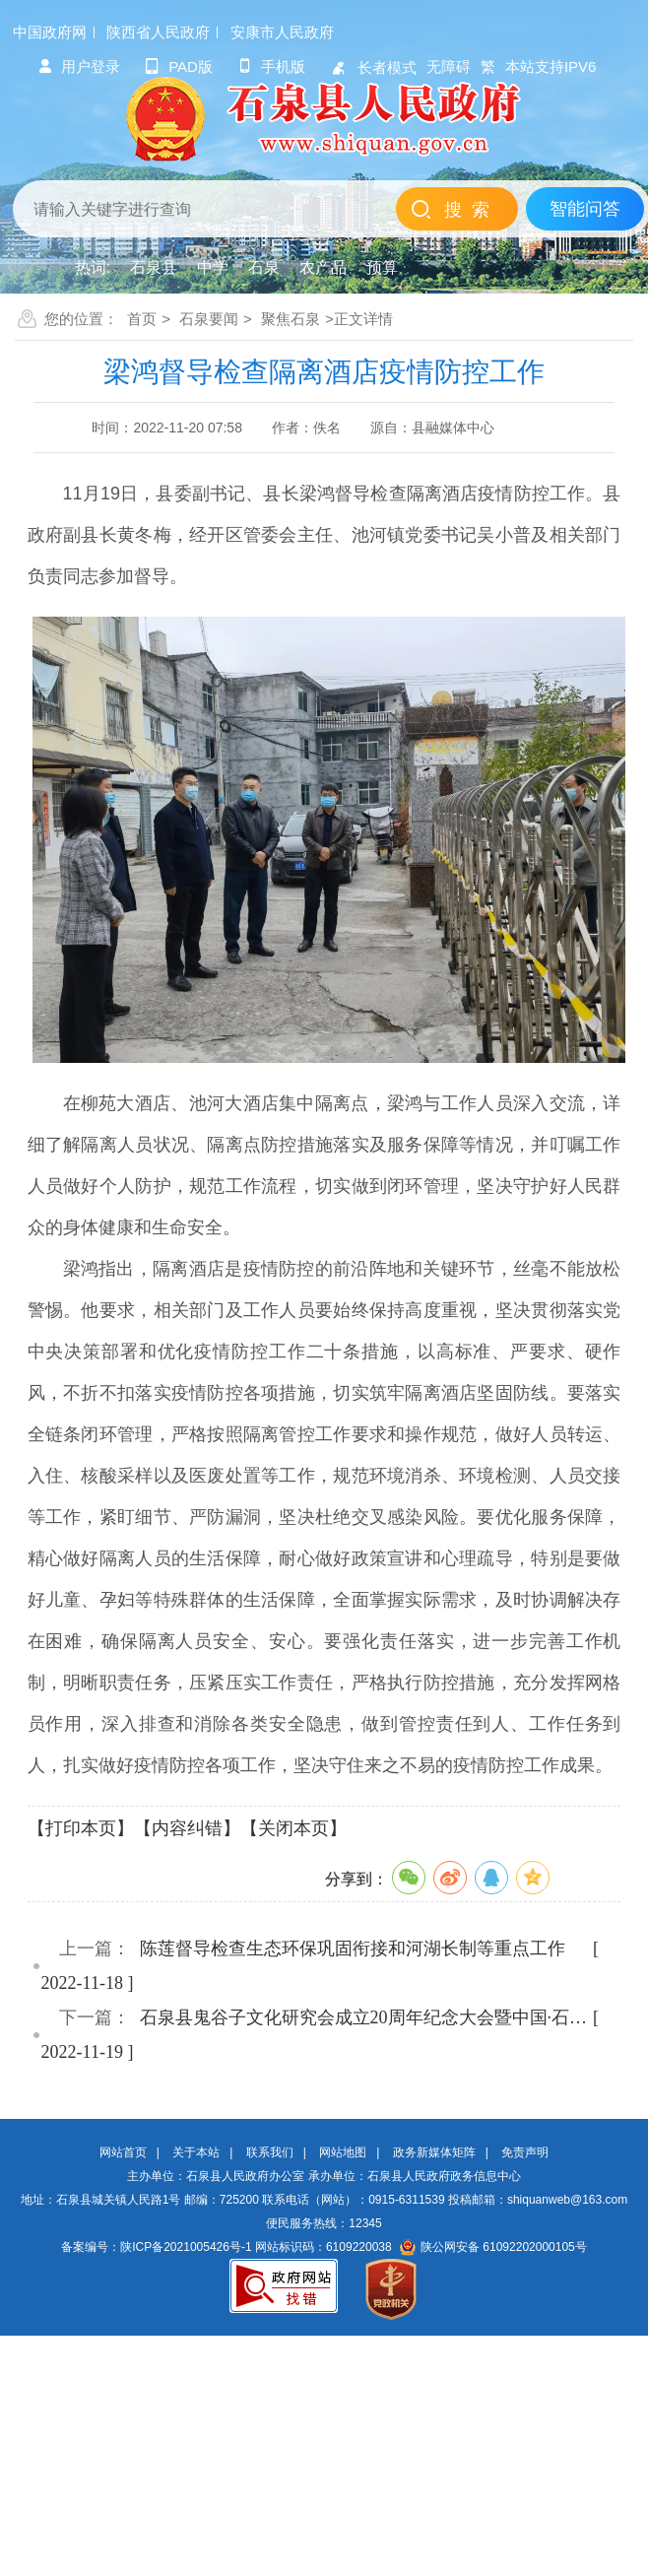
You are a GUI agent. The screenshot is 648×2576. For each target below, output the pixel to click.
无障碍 (448, 66)
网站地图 (342, 2152)
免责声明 (525, 2152)
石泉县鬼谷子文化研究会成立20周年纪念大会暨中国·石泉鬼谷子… (366, 2017)
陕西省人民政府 (158, 32)
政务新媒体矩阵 (434, 2152)
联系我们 (269, 2152)
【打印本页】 (81, 1828)
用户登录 (78, 66)
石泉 (264, 267)
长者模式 (373, 67)
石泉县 (153, 267)
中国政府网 (50, 32)
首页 (142, 318)
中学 (212, 267)
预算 (382, 267)
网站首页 (123, 2152)
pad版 (179, 66)
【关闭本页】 (293, 1828)
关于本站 (196, 2152)
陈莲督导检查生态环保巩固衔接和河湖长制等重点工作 (352, 1948)
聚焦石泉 (290, 318)
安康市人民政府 (282, 32)
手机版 (271, 66)
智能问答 (585, 209)
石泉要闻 (208, 318)
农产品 (323, 267)
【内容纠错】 (187, 1828)
